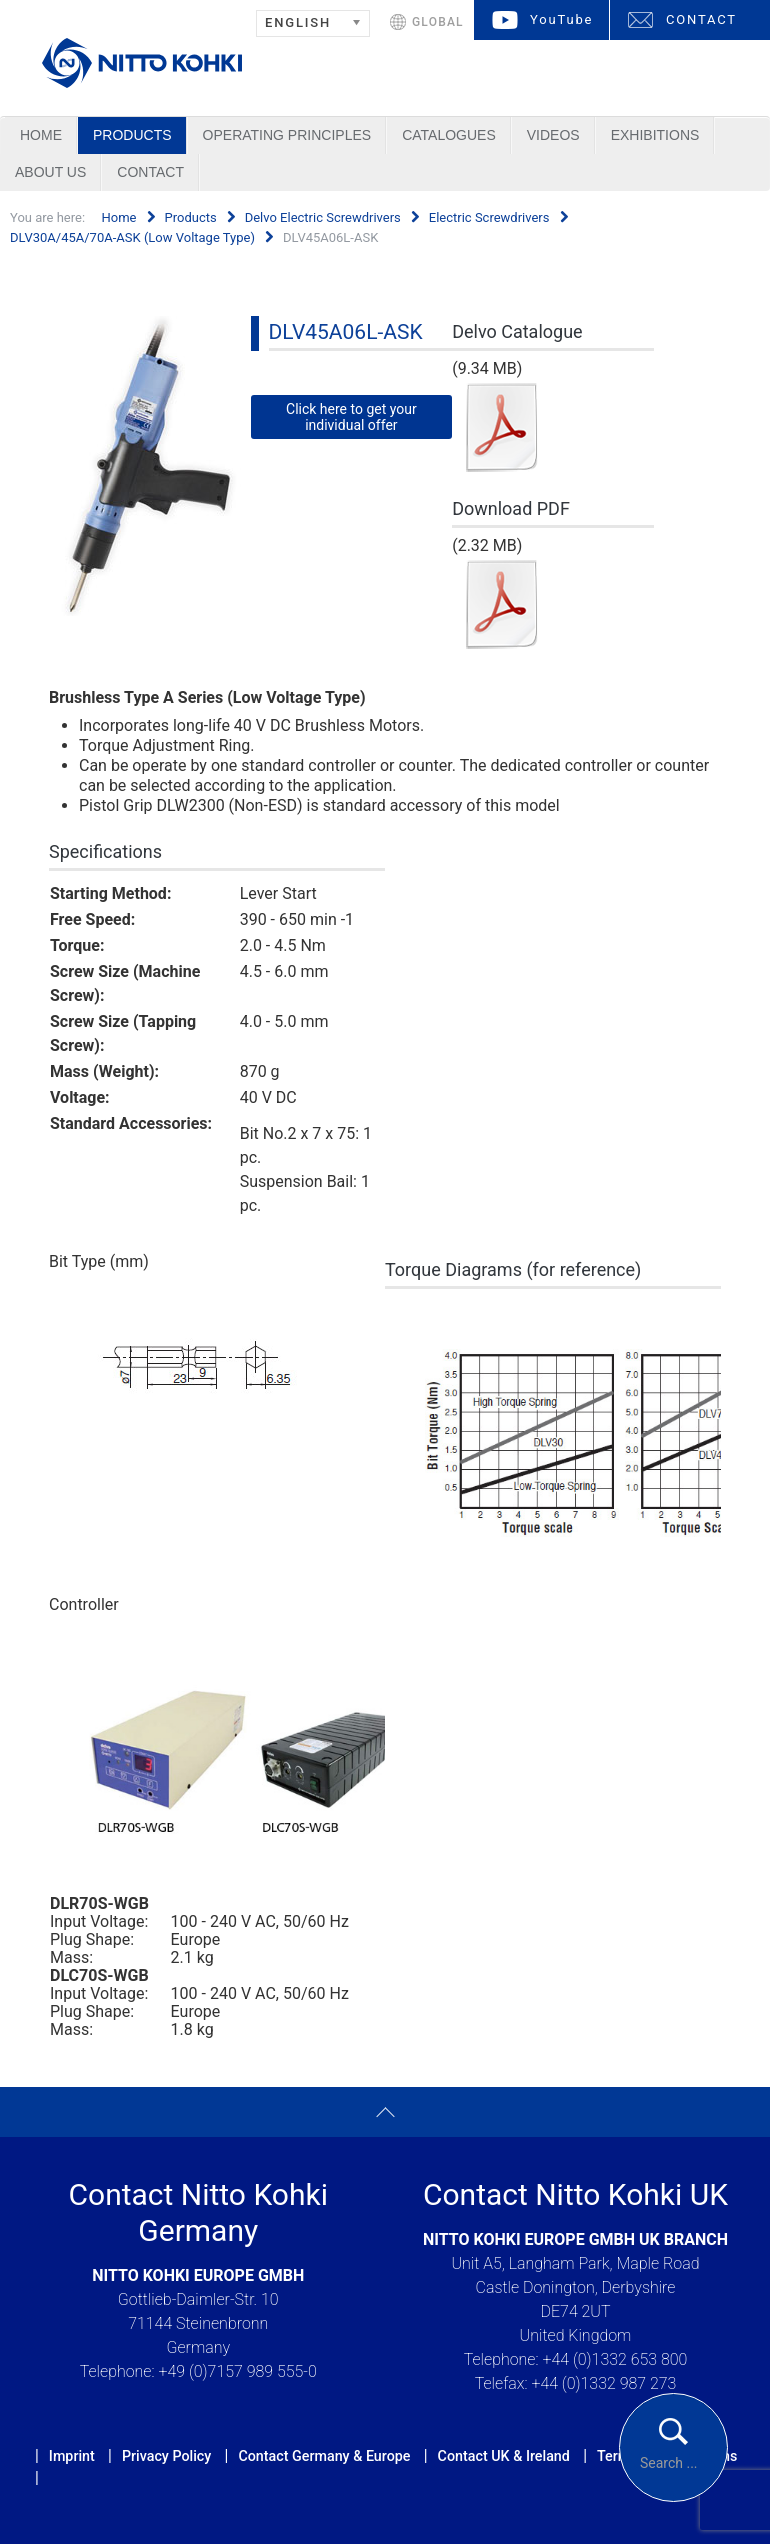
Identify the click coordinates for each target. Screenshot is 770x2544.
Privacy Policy (166, 2456)
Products (132, 135)
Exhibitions (655, 135)
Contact (150, 172)
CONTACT (701, 19)
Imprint (72, 2456)
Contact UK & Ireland (504, 2456)
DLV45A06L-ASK (346, 332)
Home (41, 135)
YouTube (561, 19)
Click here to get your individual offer (351, 417)
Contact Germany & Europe (324, 2456)
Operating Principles (287, 135)
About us (50, 172)
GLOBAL (438, 22)
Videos (553, 135)
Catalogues (449, 135)
